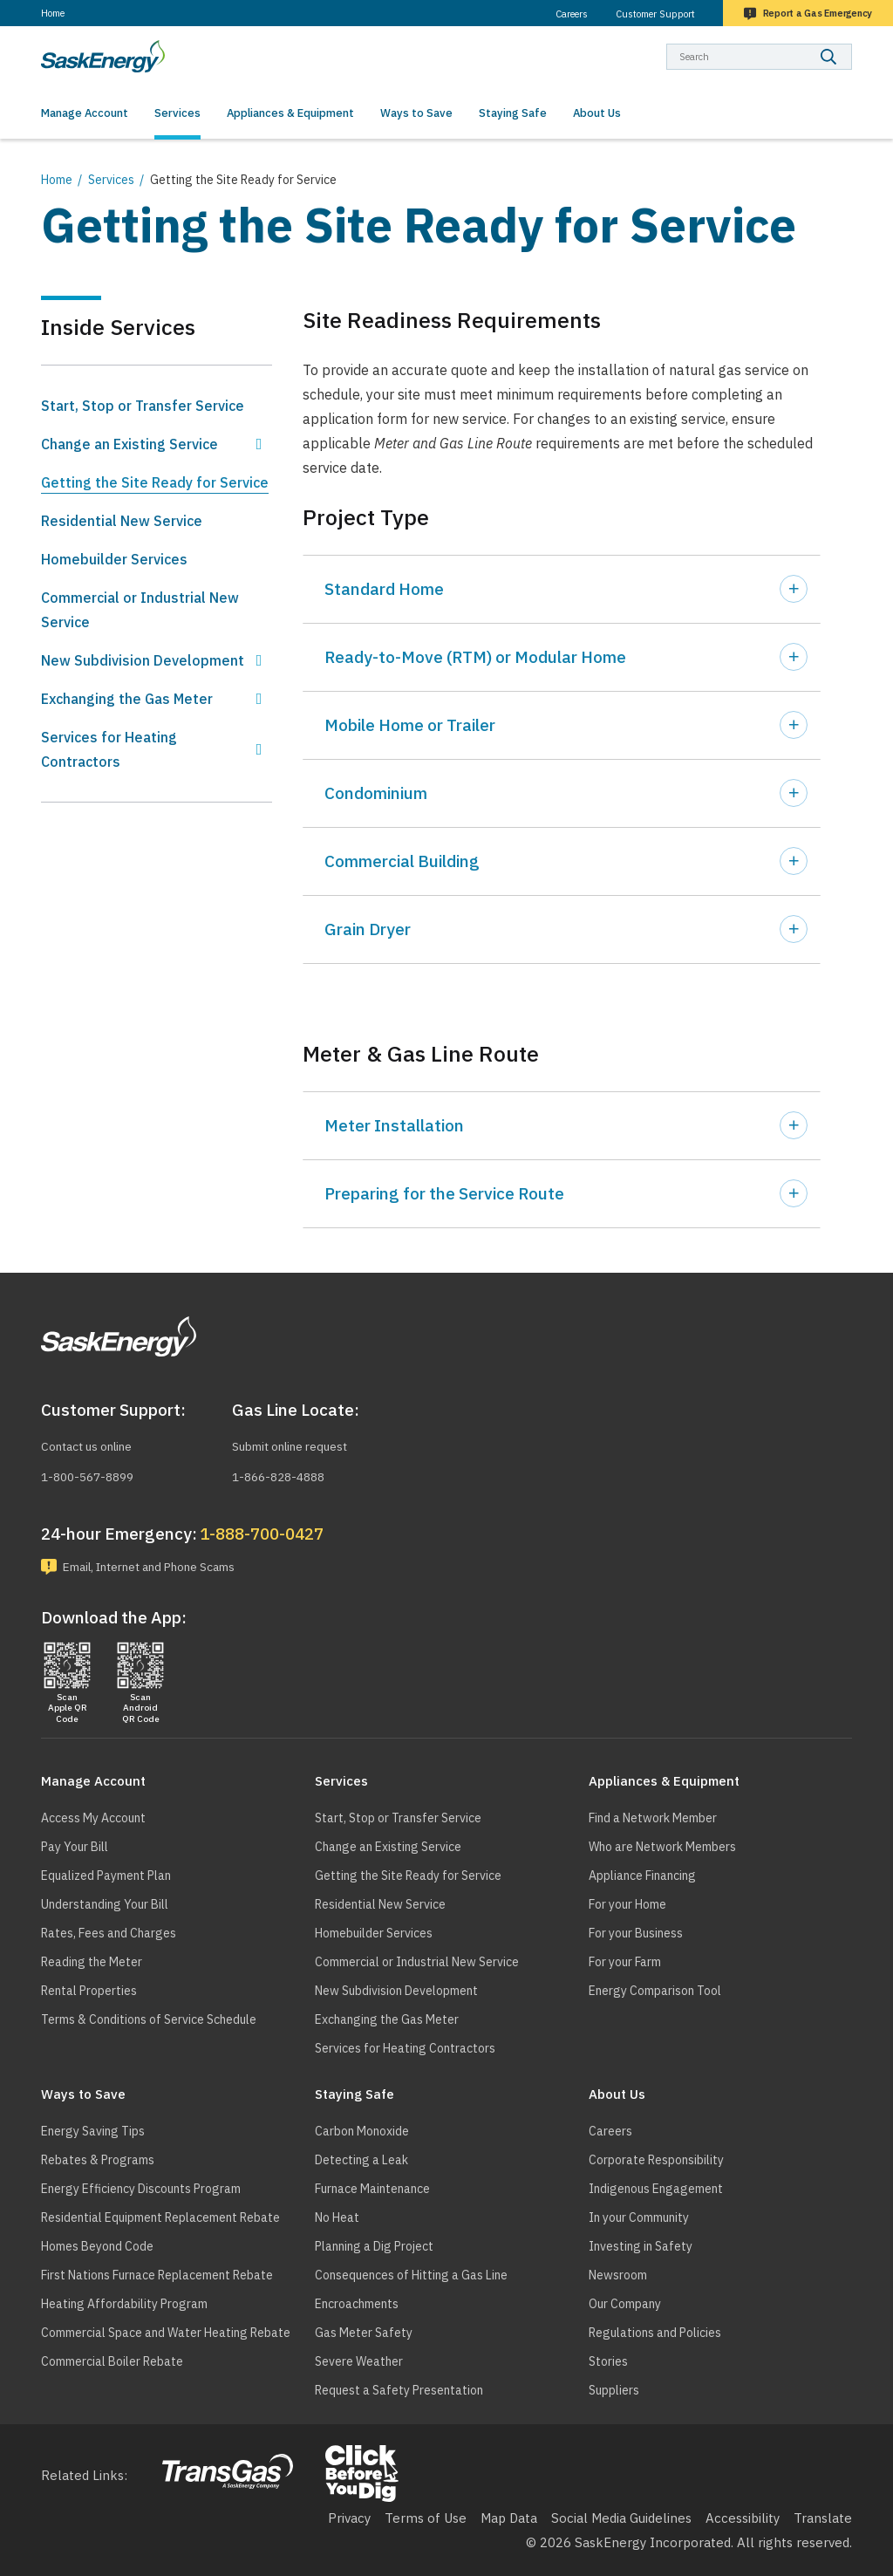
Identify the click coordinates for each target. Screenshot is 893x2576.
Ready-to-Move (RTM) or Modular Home (475, 656)
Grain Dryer (367, 929)
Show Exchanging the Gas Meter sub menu (259, 699)
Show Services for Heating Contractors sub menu (259, 749)
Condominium (375, 792)
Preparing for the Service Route (444, 1193)
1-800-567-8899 (92, 1474)
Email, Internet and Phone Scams (165, 1565)
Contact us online (94, 1443)
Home (53, 13)
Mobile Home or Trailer (409, 724)
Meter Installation (394, 1125)
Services (111, 180)
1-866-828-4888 (283, 1474)
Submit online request (299, 1443)
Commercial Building (402, 861)
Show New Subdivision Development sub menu (259, 660)
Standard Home (384, 588)
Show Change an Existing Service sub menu (259, 444)
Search (852, 43)
